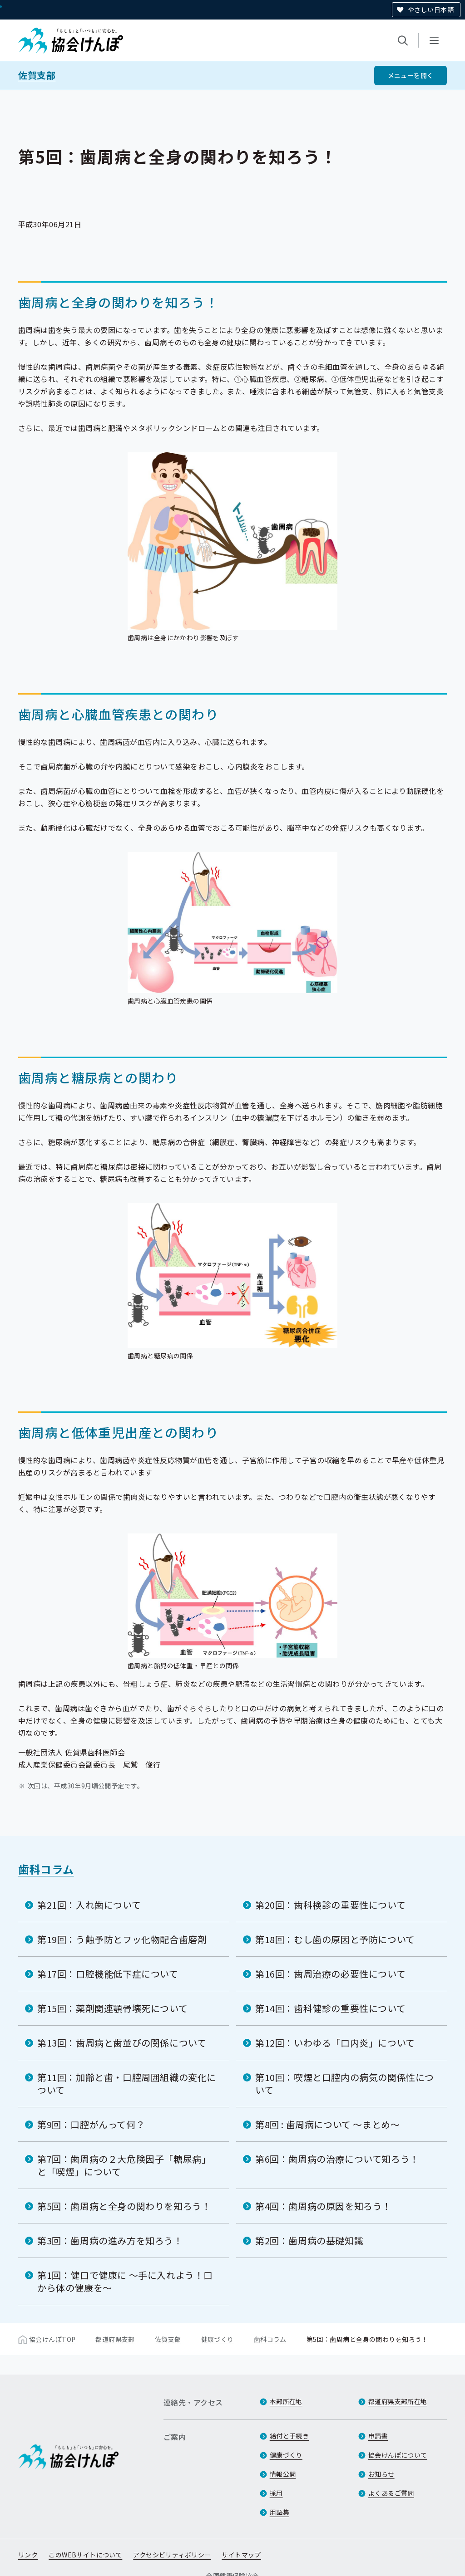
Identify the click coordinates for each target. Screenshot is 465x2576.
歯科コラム (46, 1869)
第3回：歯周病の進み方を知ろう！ (110, 2240)
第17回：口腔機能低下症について (107, 1973)
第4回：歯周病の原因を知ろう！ (323, 2206)
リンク (28, 2554)
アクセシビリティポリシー (172, 2554)
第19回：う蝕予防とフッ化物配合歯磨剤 (122, 1939)
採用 (276, 2493)
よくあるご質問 (391, 2493)
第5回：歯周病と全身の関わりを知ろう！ (124, 2206)
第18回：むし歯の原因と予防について (335, 1939)
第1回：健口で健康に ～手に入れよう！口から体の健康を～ (125, 2281)
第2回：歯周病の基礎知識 (309, 2240)
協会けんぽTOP (52, 2339)
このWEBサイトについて (85, 2554)
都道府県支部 (115, 2339)
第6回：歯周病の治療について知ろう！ (337, 2158)
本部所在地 (286, 2401)
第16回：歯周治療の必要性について (330, 1973)
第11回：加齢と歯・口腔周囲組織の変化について (126, 2083)
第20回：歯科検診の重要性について (330, 1904)
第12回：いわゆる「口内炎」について (335, 2042)
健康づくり (217, 2339)
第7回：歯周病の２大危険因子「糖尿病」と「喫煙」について (124, 2165)
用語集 (279, 2512)
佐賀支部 (36, 75)
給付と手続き (289, 2435)
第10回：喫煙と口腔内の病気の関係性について (344, 2083)
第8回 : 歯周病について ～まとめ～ (327, 2124)
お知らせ (381, 2473)
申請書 (378, 2435)
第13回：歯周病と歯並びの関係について (121, 2042)
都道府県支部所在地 (397, 2401)
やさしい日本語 (431, 9)
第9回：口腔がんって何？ (91, 2124)
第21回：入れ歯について (89, 1904)
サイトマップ (241, 2554)
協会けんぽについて (397, 2454)
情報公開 (283, 2473)
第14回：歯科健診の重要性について (330, 2008)
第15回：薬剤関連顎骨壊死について (112, 2008)
